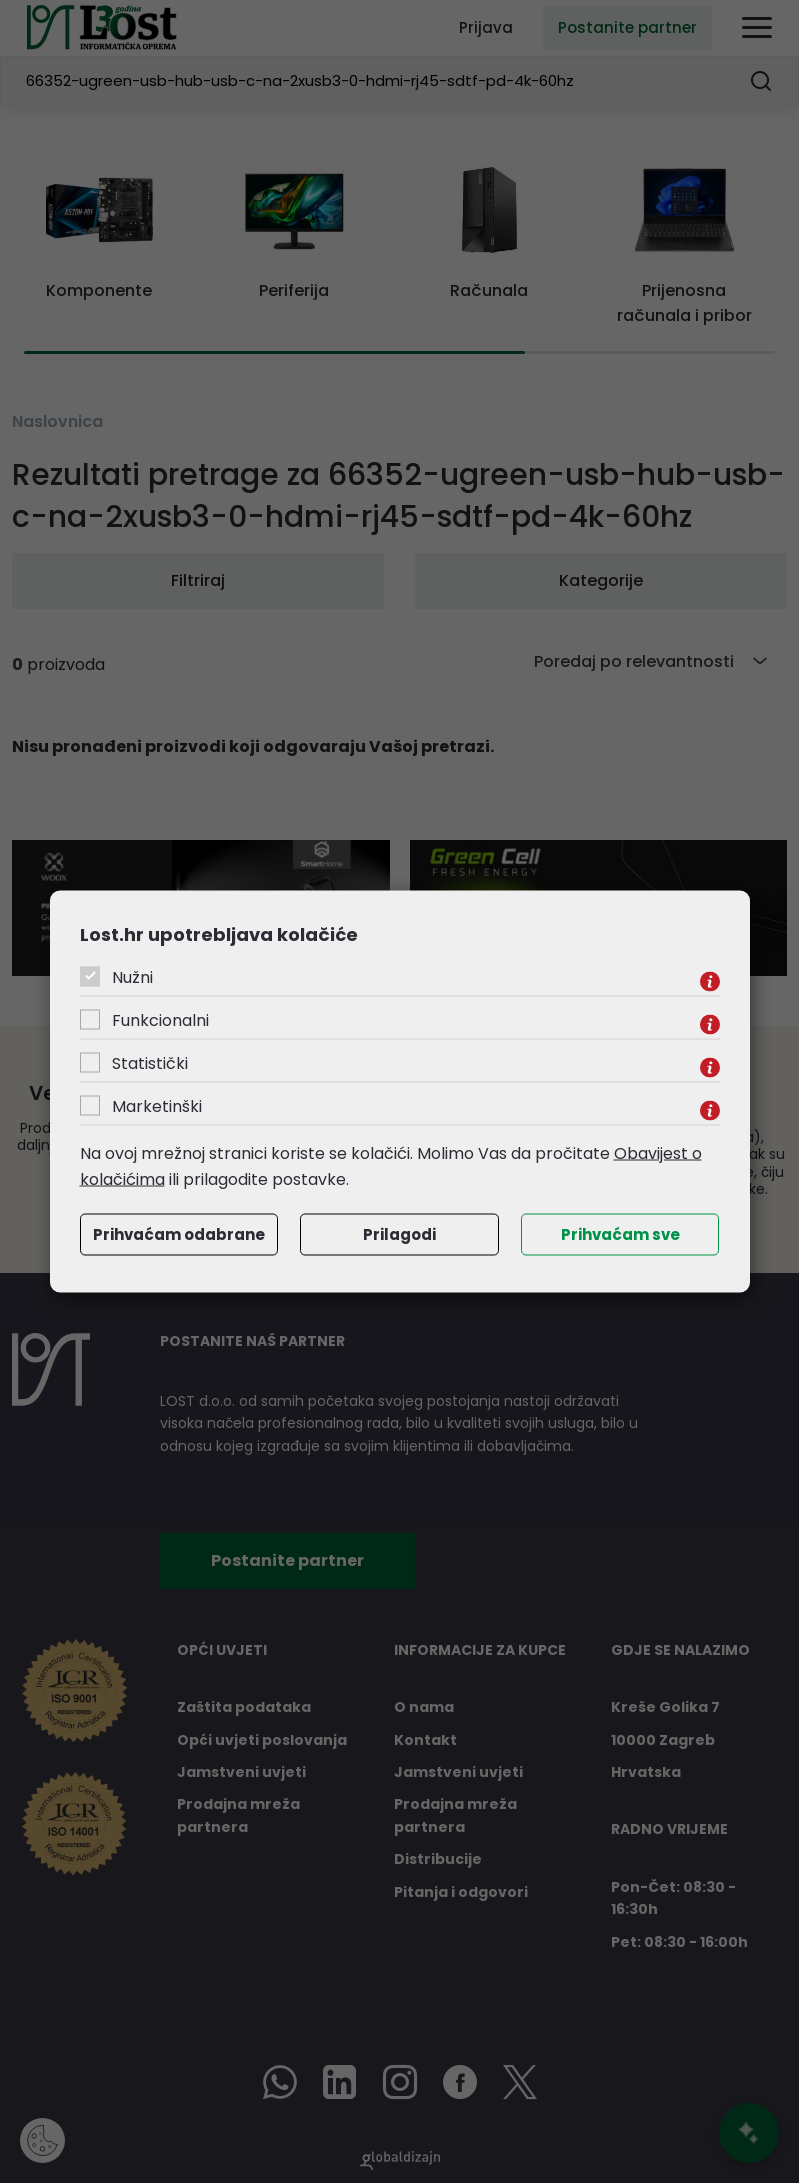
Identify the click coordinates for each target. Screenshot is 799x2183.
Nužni (132, 977)
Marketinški (157, 1106)
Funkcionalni (160, 1020)
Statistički (150, 1063)
